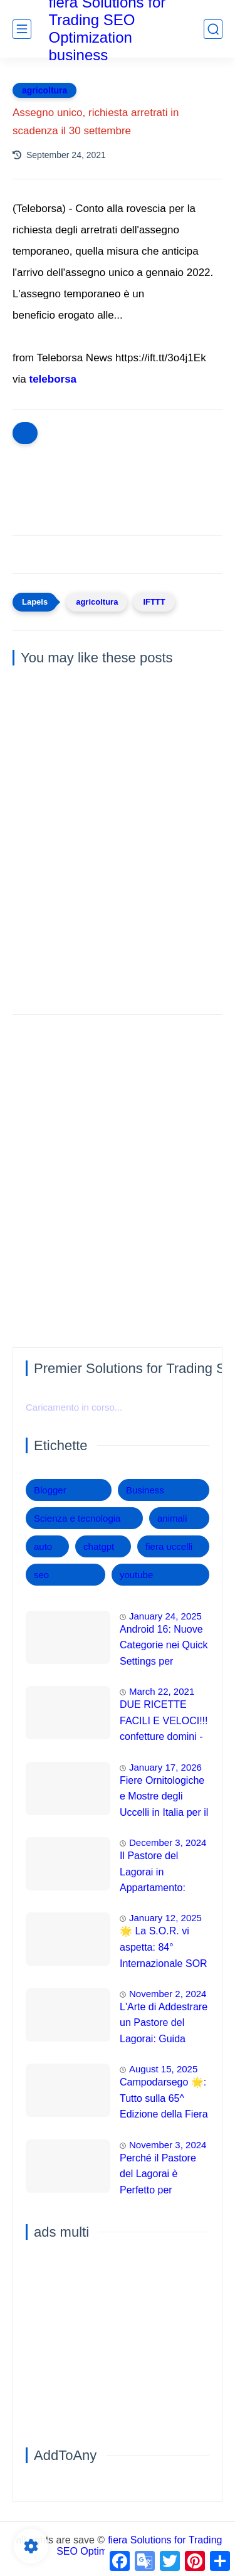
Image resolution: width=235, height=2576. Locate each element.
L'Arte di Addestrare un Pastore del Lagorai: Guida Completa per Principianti (163, 2024)
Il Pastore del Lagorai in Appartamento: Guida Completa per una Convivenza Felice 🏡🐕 (164, 1873)
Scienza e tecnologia (77, 1518)
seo (41, 1574)
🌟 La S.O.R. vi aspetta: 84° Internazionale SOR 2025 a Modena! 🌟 (163, 1949)
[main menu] (22, 29)
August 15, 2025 (163, 2069)
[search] (213, 29)
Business (145, 1490)
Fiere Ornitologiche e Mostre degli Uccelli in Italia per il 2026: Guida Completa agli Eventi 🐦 (164, 1798)
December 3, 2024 (167, 1842)
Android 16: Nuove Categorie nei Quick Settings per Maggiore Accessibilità (164, 1647)
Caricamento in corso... (74, 1407)
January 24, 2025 (165, 1616)
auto (43, 1546)
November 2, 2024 (167, 1993)
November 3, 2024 (167, 2144)
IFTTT (154, 602)
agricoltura (44, 90)
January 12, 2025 (165, 1917)
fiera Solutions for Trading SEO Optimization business (139, 2546)
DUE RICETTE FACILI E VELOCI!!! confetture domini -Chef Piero (164, 1722)
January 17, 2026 (165, 1767)
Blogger (50, 1490)
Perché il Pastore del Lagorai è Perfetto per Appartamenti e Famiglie (158, 2176)
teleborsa (52, 379)
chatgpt (98, 1546)
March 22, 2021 (161, 1691)
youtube (136, 1574)
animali (172, 1518)
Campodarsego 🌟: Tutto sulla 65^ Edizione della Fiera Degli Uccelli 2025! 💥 (164, 2100)
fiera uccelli (168, 1546)
